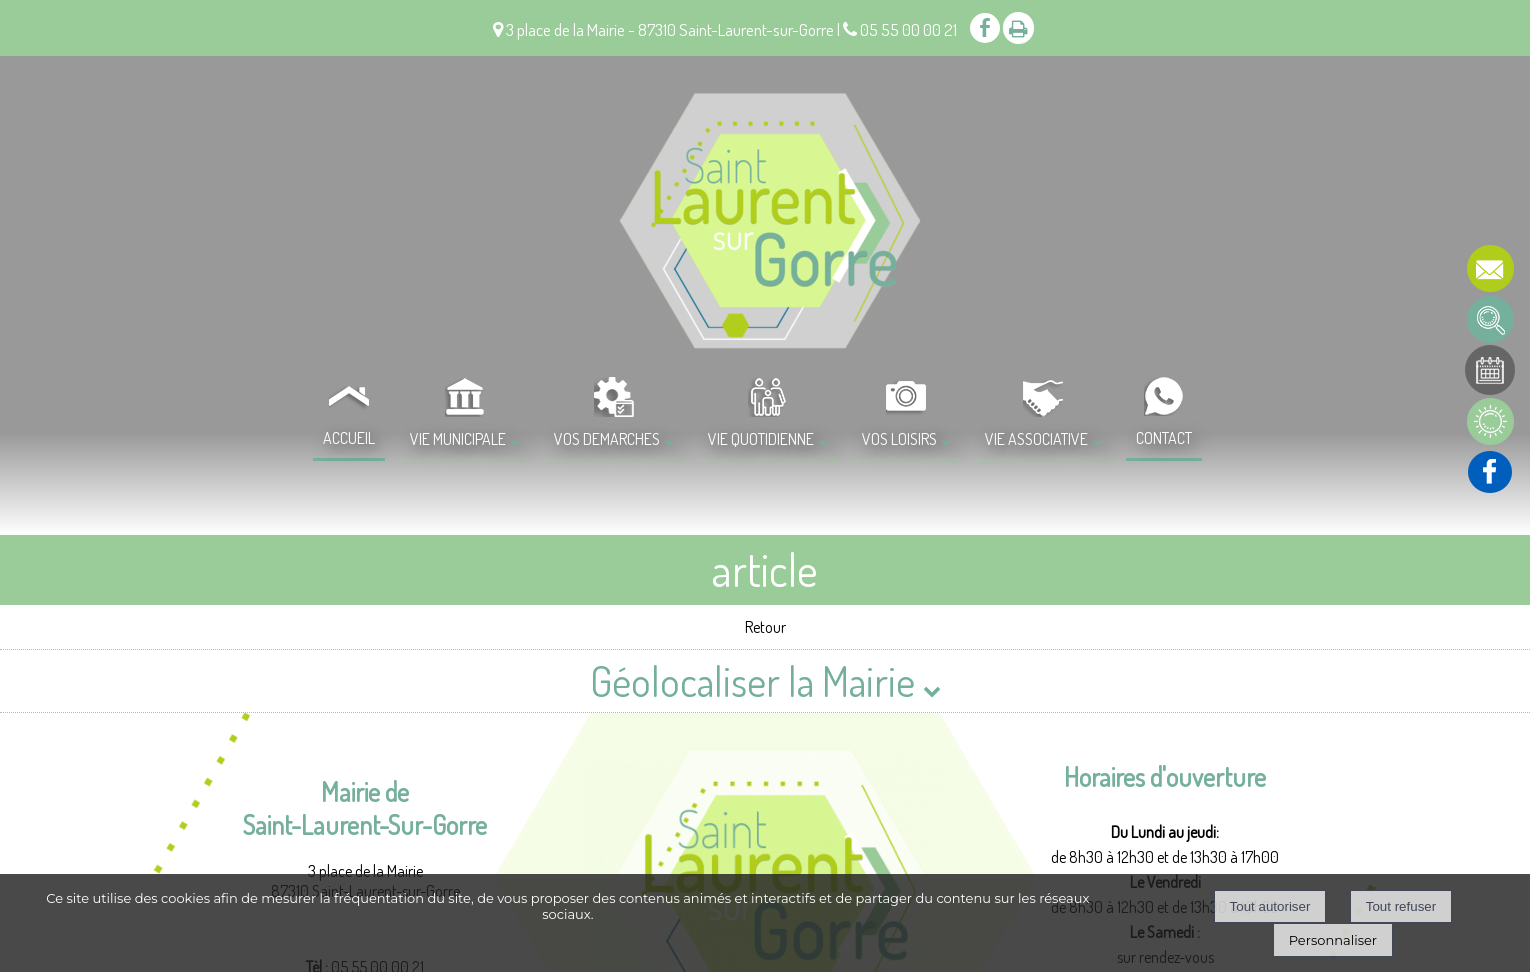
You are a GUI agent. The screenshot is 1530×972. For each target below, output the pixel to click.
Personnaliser (1333, 940)
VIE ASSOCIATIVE (1036, 439)
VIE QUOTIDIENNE (761, 439)
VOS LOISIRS (899, 439)
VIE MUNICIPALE (458, 439)
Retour (765, 627)
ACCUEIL (349, 438)
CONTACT (1164, 438)
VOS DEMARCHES (607, 439)
